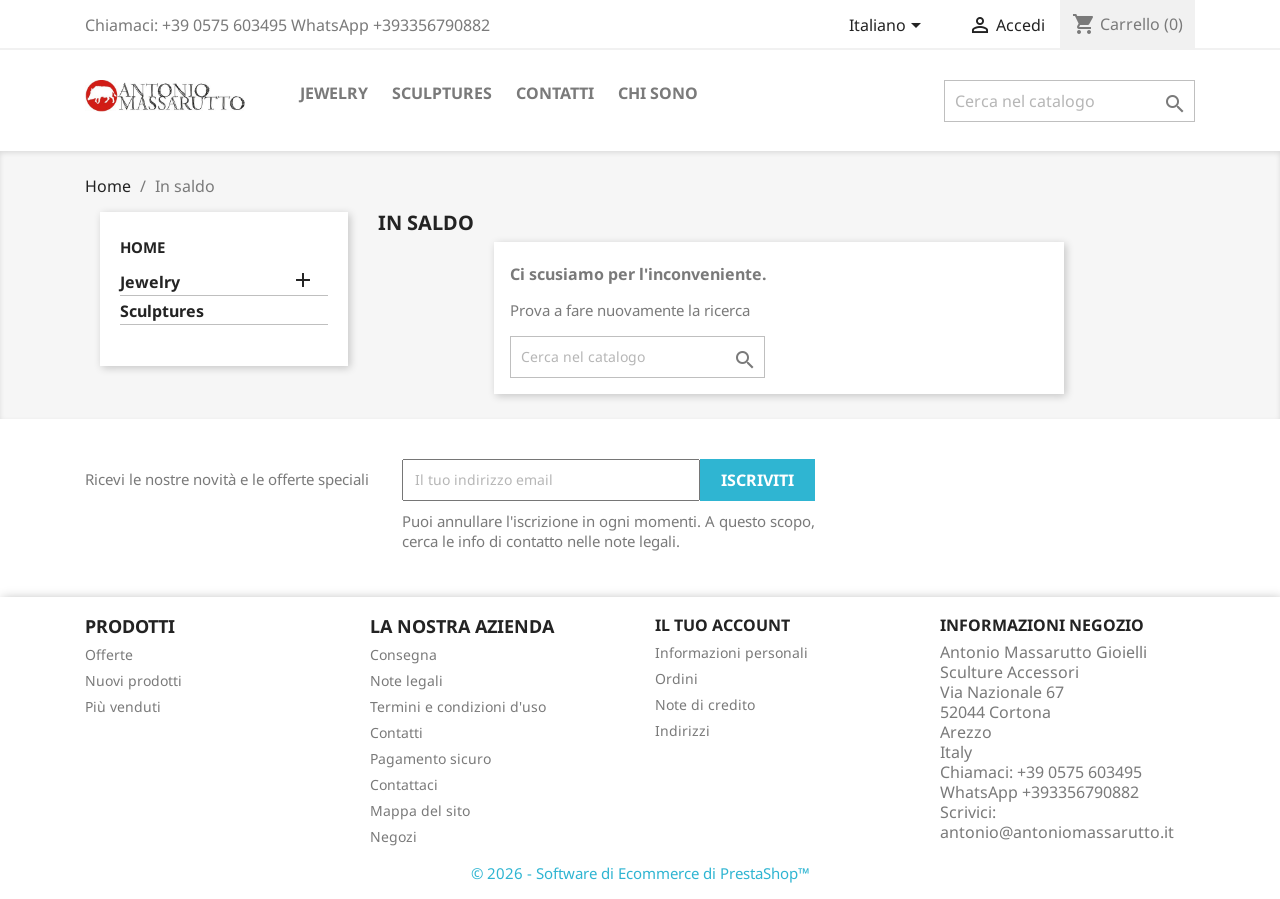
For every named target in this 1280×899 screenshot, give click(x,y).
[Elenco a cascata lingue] (888, 27)
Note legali (406, 680)
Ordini (676, 678)
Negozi (393, 836)
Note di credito (705, 704)
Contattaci (404, 784)
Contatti (555, 93)
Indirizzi (682, 730)
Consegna (403, 654)
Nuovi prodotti (133, 680)
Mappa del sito (420, 810)
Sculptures (442, 93)
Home (142, 247)
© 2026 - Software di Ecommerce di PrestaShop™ (640, 873)
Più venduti (123, 706)
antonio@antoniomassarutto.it (1057, 832)
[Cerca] (1069, 101)
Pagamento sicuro (430, 758)
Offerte (109, 654)
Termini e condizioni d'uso (458, 706)
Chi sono (658, 93)
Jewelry (334, 93)
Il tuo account (722, 625)
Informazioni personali (731, 652)
